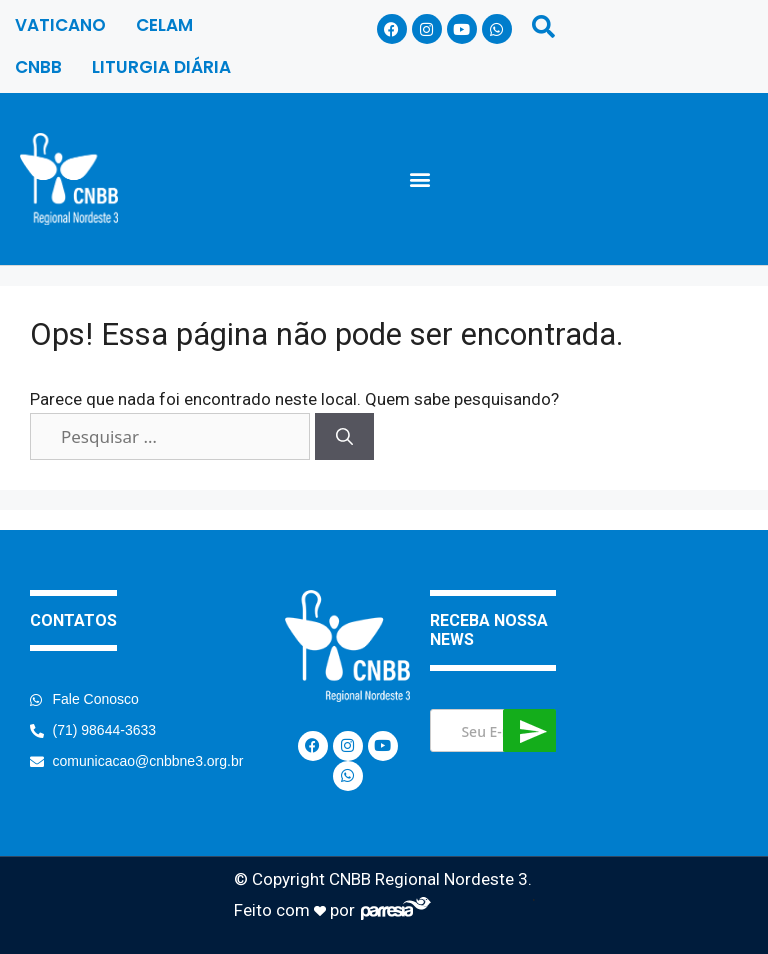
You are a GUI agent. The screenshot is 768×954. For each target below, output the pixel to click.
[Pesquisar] (344, 437)
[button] (420, 178)
